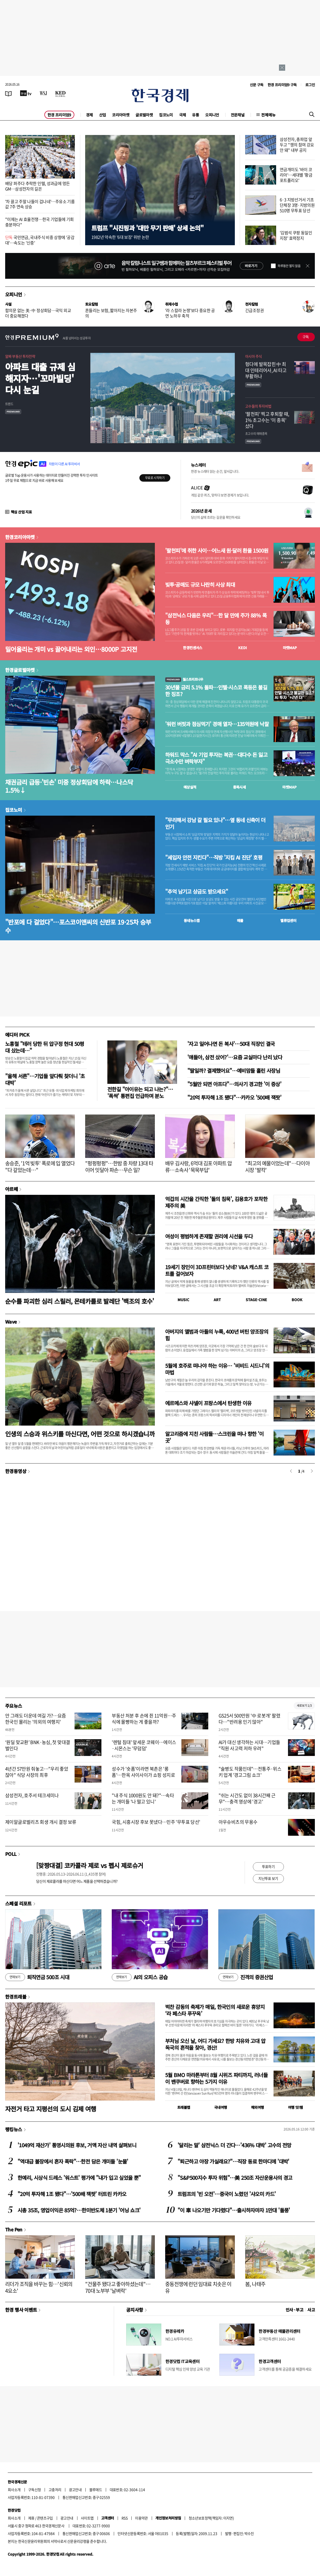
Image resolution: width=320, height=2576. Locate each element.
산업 (102, 114)
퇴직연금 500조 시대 (37, 1977)
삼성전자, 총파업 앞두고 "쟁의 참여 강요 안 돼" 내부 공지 (297, 144)
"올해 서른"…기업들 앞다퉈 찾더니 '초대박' (45, 1079)
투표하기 (268, 1866)
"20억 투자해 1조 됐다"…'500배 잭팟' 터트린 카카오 (72, 2194)
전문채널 (238, 114)
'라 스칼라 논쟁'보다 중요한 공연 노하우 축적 (190, 313)
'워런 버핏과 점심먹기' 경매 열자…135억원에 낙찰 (217, 724)
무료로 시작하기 (154, 477)
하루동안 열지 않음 (289, 266)
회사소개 (14, 2489)
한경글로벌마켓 (20, 669)
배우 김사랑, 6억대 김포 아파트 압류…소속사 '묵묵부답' (198, 1166)
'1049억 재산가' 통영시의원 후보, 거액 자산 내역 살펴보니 (77, 2145)
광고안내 (75, 2489)
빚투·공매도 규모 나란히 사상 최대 (200, 584)
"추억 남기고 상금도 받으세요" (196, 891)
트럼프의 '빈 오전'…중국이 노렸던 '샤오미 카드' (227, 2194)
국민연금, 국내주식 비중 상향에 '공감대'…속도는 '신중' (39, 240)
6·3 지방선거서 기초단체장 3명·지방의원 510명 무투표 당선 (297, 204)
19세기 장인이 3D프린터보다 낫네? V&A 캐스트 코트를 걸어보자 (216, 1270)
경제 (89, 114)
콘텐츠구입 (45, 2518)
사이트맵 (87, 2518)
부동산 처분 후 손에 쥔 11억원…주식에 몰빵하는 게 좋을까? (144, 1718)
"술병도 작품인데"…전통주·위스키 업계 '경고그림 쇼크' (250, 1771)
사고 (311, 2310)
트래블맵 (183, 2107)
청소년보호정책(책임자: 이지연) (211, 2518)
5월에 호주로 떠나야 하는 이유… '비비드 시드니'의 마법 (217, 1369)
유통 (195, 114)
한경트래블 (15, 1996)
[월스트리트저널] (43, 93)
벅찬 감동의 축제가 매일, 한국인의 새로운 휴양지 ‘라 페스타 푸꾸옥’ (215, 2010)
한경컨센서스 (192, 647)
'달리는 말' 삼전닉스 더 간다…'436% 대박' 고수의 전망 (234, 2145)
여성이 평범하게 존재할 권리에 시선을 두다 (209, 1236)
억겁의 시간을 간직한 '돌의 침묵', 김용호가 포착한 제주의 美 (216, 1202)
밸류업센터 (288, 920)
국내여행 (220, 2107)
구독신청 (34, 2489)
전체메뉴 (268, 114)
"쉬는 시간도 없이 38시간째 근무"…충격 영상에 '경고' (247, 1798)
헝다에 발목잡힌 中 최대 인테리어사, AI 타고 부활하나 (265, 370)
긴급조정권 (254, 310)
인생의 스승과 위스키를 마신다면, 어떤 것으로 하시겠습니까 (80, 1434)
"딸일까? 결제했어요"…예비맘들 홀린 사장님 (233, 1070)
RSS (124, 2518)
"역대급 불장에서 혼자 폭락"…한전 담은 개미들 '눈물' (73, 2161)
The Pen (13, 2229)
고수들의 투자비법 (258, 406)
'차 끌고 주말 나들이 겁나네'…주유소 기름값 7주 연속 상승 (40, 204)
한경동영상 (15, 1471)
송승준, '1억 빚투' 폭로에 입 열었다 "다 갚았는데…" (40, 1166)
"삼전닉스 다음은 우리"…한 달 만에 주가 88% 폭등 (216, 618)
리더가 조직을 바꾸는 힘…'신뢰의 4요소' (39, 2287)
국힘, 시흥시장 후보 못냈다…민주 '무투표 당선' (156, 1821)
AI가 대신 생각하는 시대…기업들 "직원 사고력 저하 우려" (249, 1745)
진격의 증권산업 (245, 1977)
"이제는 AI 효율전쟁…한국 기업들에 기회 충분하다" (39, 222)
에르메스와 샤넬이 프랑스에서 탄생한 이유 (208, 1403)
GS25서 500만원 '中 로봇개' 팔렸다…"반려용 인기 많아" (249, 1718)
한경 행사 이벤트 (21, 2309)
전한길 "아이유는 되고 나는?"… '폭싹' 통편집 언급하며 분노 (140, 1092)
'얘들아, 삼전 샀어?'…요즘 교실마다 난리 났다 (234, 1057)
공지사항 (134, 2309)
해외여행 (257, 2107)
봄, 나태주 (255, 2284)
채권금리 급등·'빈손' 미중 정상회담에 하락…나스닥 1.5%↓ (69, 786)
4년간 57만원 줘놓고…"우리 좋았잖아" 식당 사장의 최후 (36, 1771)
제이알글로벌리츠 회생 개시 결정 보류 (40, 1821)
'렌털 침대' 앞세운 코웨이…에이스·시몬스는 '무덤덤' (144, 1745)
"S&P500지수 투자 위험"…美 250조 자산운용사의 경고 (235, 2177)
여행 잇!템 (295, 2107)
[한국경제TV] (25, 93)
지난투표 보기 (268, 1878)
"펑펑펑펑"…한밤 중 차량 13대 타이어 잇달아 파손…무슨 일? (119, 1166)
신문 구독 (256, 84)
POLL (11, 1853)
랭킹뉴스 (13, 2129)
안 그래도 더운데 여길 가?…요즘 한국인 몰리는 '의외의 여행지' (35, 1718)
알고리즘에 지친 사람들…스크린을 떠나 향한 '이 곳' (214, 1437)
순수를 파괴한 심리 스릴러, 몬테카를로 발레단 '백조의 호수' (79, 1301)
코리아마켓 (120, 114)
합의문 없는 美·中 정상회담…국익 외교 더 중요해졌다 (38, 313)
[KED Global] (60, 93)
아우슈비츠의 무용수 (238, 1821)
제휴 (31, 2518)
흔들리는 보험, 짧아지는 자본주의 (111, 313)
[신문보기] (8, 93)
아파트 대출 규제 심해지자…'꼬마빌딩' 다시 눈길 (40, 378)
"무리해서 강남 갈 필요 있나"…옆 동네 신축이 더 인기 (215, 823)
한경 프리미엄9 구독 (282, 84)
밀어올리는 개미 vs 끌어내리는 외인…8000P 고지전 (71, 649)
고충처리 (55, 2489)
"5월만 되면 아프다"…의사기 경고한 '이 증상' (234, 1084)
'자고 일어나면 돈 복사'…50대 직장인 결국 (231, 1043)
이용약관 (141, 2518)
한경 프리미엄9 (59, 114)
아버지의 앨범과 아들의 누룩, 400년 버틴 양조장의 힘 (216, 1335)
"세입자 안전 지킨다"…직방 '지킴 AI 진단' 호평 (213, 857)
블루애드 (95, 2489)
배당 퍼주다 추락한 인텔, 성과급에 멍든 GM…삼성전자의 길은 (37, 186)
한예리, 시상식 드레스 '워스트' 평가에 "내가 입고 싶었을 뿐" (79, 2177)
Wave (11, 1321)
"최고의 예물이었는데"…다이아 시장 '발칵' (277, 1166)
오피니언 (212, 114)
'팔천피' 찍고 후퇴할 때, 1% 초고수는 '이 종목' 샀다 (267, 420)
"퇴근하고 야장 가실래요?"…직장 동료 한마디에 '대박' (233, 2161)
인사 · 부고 (294, 2310)
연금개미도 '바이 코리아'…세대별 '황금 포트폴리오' (296, 174)
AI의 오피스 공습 (139, 1977)
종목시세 (239, 787)
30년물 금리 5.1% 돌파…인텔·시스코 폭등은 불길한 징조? (216, 690)
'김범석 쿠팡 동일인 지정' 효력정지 (296, 235)
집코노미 (166, 114)
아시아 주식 (253, 356)
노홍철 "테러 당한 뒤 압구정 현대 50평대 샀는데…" (44, 1047)
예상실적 (189, 787)
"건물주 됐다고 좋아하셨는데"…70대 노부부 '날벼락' (117, 2287)
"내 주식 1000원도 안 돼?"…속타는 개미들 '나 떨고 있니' (143, 1798)
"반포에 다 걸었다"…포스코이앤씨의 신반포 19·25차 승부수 (78, 926)
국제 (182, 114)
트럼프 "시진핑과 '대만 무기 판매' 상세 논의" (147, 227)
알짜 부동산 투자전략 (20, 356)
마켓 (290, 647)
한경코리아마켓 (20, 537)
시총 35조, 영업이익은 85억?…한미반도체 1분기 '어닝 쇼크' (79, 2210)
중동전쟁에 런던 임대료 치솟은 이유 (198, 2287)
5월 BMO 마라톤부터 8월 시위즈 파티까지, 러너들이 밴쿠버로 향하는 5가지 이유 (216, 2078)
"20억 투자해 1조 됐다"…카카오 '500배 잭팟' (234, 1097)
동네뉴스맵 (192, 920)
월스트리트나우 (184, 679)
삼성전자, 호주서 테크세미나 (32, 1795)
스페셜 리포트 (18, 1903)
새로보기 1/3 (304, 1705)
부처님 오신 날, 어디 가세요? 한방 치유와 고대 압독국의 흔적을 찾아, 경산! (215, 2044)
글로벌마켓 (144, 114)
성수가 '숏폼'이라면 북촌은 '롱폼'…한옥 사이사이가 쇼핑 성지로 (143, 1771)
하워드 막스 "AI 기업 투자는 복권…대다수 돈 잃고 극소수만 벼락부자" (216, 758)
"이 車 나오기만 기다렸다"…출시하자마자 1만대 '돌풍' (234, 2210)
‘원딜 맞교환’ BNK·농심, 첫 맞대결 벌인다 (37, 1745)
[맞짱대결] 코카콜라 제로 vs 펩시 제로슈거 (89, 1865)
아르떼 (11, 1189)
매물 (240, 920)
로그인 (310, 84)
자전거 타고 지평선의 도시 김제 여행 (50, 2109)
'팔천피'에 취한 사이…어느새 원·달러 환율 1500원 (216, 550)
